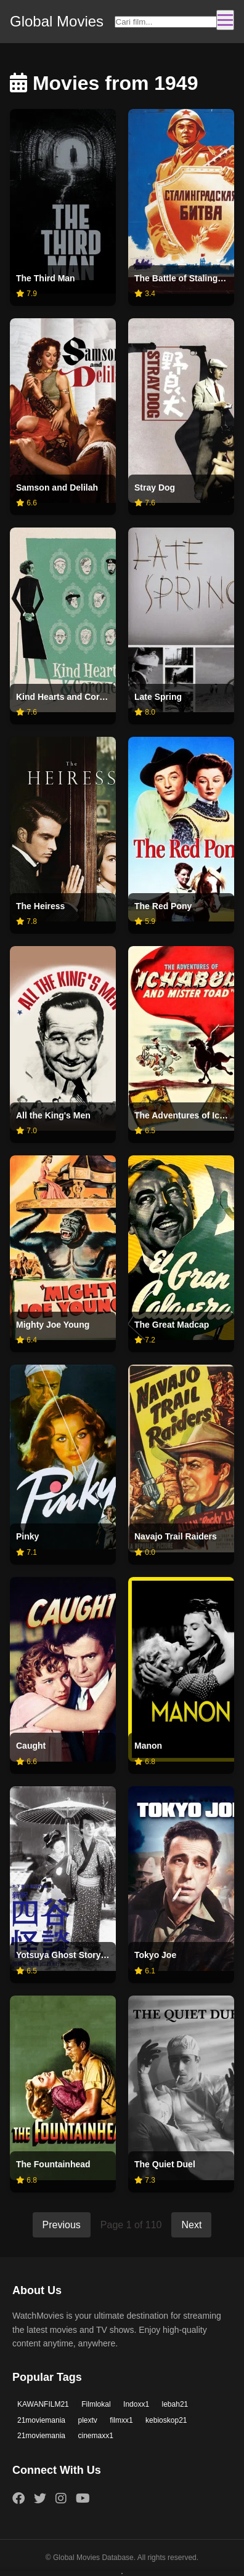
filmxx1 (121, 2420)
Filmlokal (95, 2404)
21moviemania (41, 2420)
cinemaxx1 (95, 2435)
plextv (87, 2420)
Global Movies (57, 21)
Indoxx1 (136, 2404)
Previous (62, 2225)
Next (191, 2225)
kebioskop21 (166, 2420)
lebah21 (175, 2404)
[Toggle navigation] (225, 20)
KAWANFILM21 (43, 2404)
